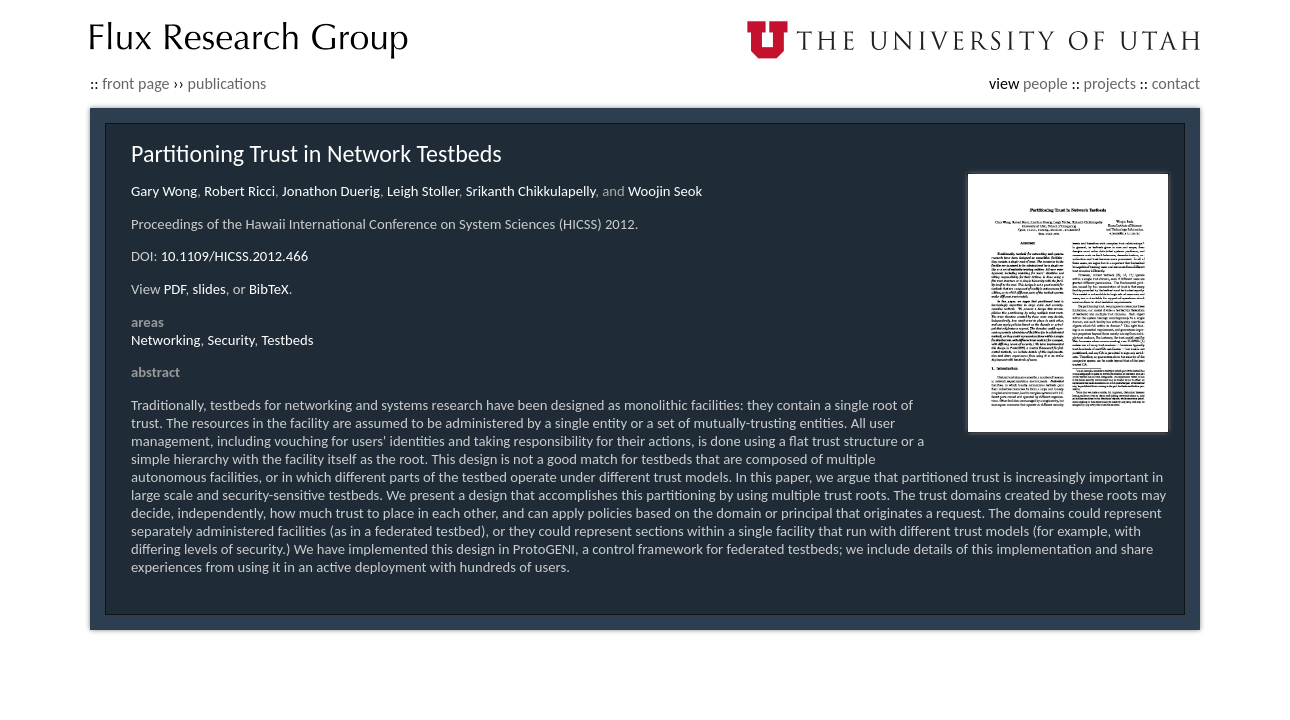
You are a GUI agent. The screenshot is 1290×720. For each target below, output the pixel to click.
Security (231, 340)
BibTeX (269, 289)
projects (1110, 83)
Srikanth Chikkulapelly (531, 191)
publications (227, 83)
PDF (175, 289)
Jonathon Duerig (331, 191)
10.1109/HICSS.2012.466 (234, 256)
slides (209, 289)
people (1045, 83)
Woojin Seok (665, 191)
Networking (166, 340)
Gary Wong (164, 191)
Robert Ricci (239, 191)
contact (1176, 83)
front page (135, 83)
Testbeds (287, 340)
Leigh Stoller (423, 191)
